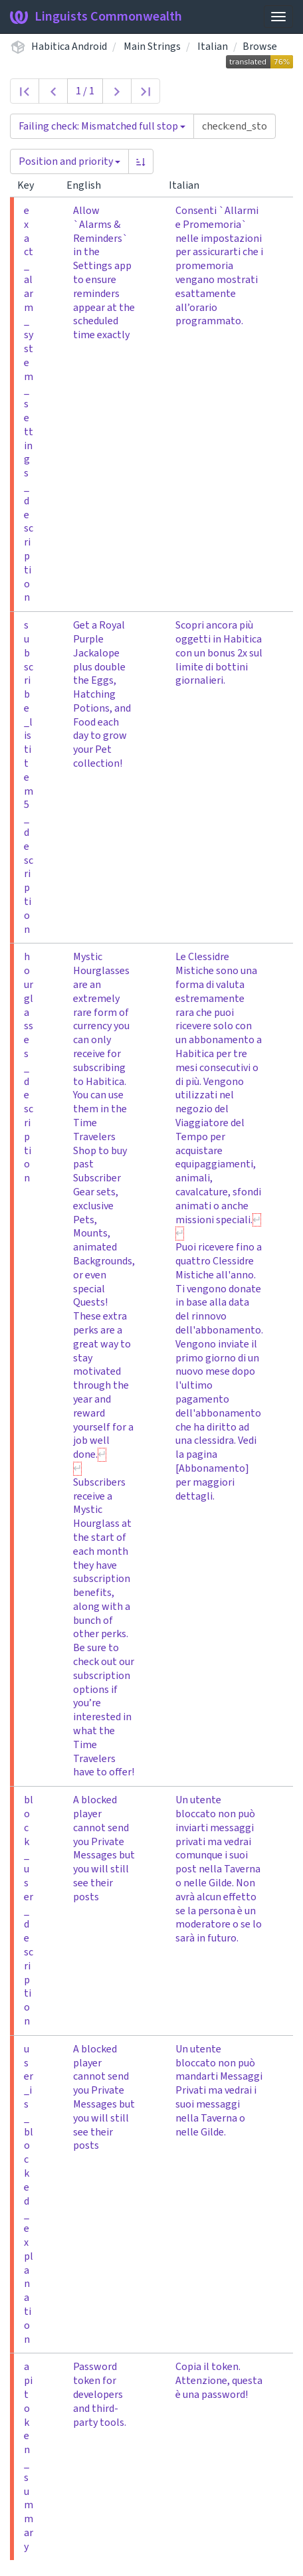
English (89, 185)
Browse (260, 46)
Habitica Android (69, 46)
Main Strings (152, 46)
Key (31, 185)
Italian (212, 46)
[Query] (234, 126)
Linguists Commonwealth (96, 16)
